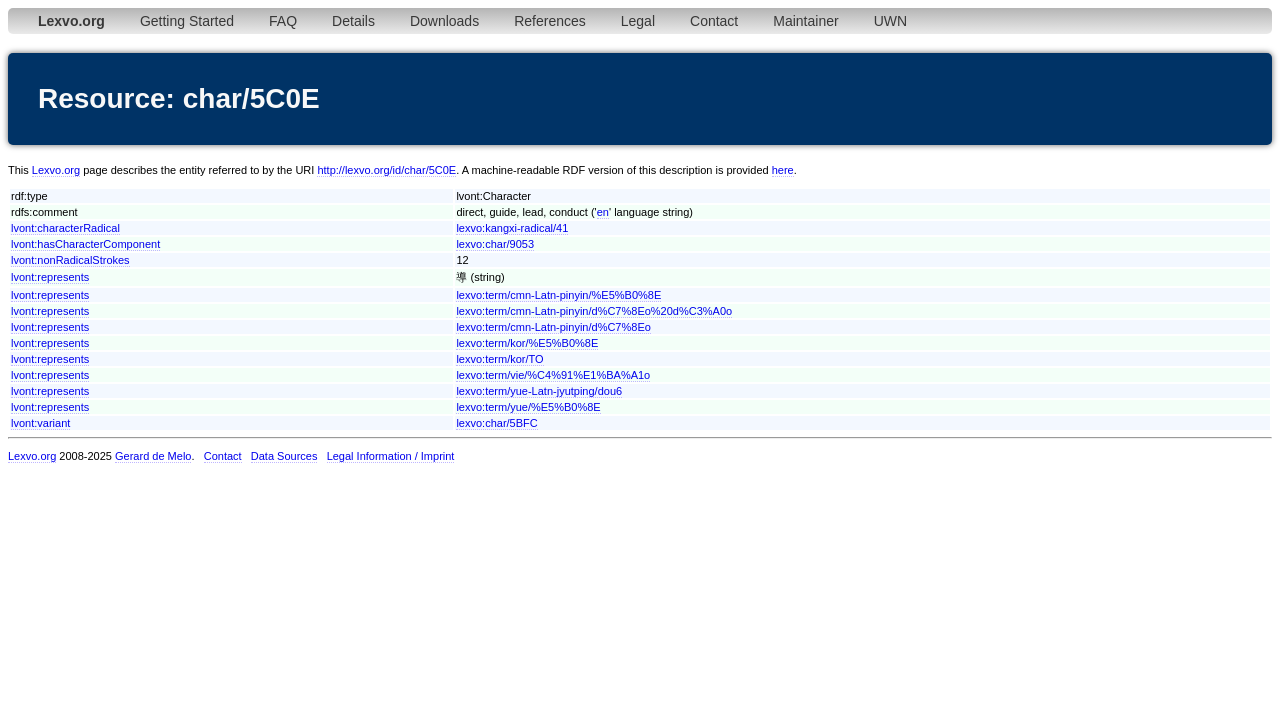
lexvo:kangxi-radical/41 (512, 228)
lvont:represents (50, 277)
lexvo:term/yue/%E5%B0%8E (528, 407)
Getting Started (187, 21)
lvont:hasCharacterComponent (85, 244)
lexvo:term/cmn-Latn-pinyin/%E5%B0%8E (558, 295)
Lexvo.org (56, 170)
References (550, 21)
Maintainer (805, 21)
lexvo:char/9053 (495, 244)
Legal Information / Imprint (391, 456)
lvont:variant (40, 423)
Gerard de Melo (153, 456)
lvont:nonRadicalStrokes (70, 260)
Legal (638, 21)
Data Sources (284, 456)
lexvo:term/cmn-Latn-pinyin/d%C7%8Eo (553, 327)
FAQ (283, 21)
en (603, 212)
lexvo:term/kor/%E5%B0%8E (527, 343)
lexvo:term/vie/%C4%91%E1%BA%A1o (553, 375)
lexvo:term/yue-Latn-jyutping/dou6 (539, 391)
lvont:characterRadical (65, 228)
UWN (890, 21)
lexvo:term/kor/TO (499, 359)
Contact (714, 21)
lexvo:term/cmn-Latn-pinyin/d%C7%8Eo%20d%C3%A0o (594, 311)
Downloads (444, 21)
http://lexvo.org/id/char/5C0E (386, 170)
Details (353, 21)
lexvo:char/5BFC (496, 423)
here (783, 170)
